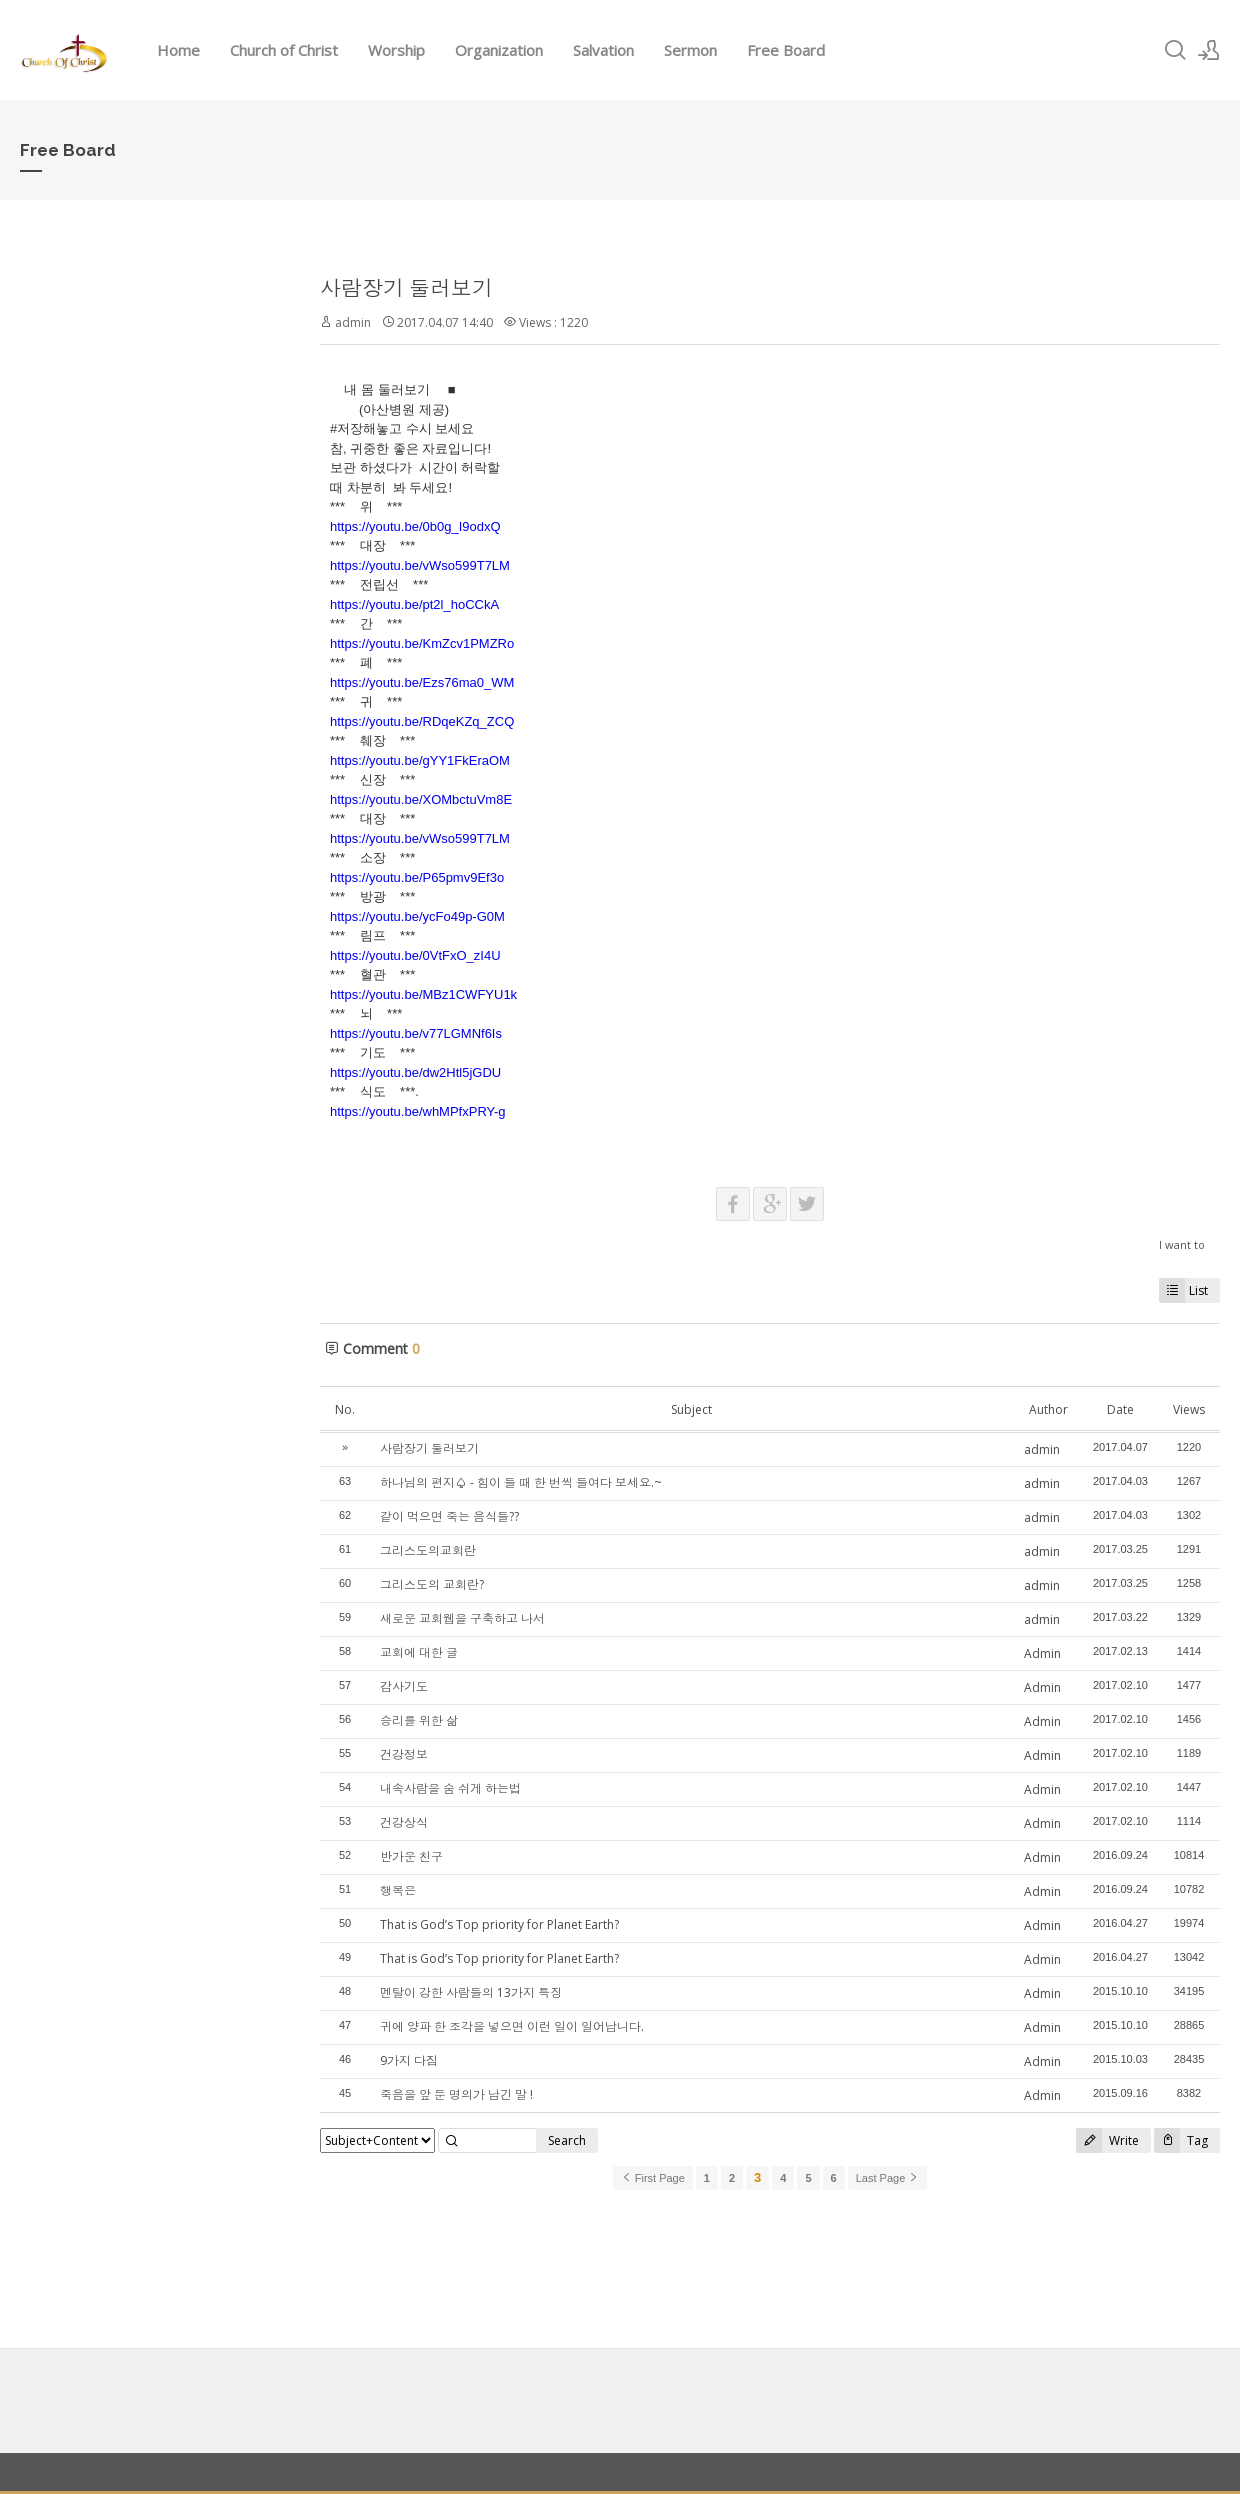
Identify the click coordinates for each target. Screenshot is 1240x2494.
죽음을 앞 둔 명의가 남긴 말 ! (456, 2094)
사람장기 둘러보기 (406, 288)
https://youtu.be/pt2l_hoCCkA (414, 604)
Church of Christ (284, 50)
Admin (1042, 1653)
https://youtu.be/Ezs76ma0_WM (422, 682)
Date (1120, 1409)
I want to (1182, 1244)
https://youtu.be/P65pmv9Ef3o (417, 877)
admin (353, 322)
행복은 (398, 1890)
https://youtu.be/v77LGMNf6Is (416, 1033)
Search (567, 2140)
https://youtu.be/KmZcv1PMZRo (422, 643)
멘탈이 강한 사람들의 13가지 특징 (471, 1992)
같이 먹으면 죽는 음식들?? (449, 1516)
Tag (1181, 2140)
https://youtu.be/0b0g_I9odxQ (415, 526)
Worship (396, 50)
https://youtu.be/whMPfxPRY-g (418, 1111)
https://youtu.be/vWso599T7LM (420, 565)
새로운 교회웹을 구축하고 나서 (462, 1618)
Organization (499, 50)
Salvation (603, 50)
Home (178, 50)
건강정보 (404, 1754)
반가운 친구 (411, 1856)
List (1183, 1290)
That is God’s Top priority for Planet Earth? (499, 1924)
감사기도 (404, 1686)
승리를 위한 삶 (419, 1720)
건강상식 (404, 1822)
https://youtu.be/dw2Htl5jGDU (415, 1072)
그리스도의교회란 (428, 1550)
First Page (653, 2178)
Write (1107, 2140)
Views (1189, 1409)
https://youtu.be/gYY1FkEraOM (420, 760)
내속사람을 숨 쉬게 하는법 (450, 1788)
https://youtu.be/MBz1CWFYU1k (423, 994)
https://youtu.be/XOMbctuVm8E (421, 799)
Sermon (690, 50)
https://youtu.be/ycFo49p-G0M (417, 916)
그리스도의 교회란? (432, 1584)
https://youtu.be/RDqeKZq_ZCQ (422, 721)
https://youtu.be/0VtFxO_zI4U (415, 955)
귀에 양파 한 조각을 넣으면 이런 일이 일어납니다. (512, 2026)
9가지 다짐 (409, 2060)
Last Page (888, 2178)
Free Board (786, 50)
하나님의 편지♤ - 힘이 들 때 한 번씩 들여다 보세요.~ (521, 1482)
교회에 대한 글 (419, 1652)
